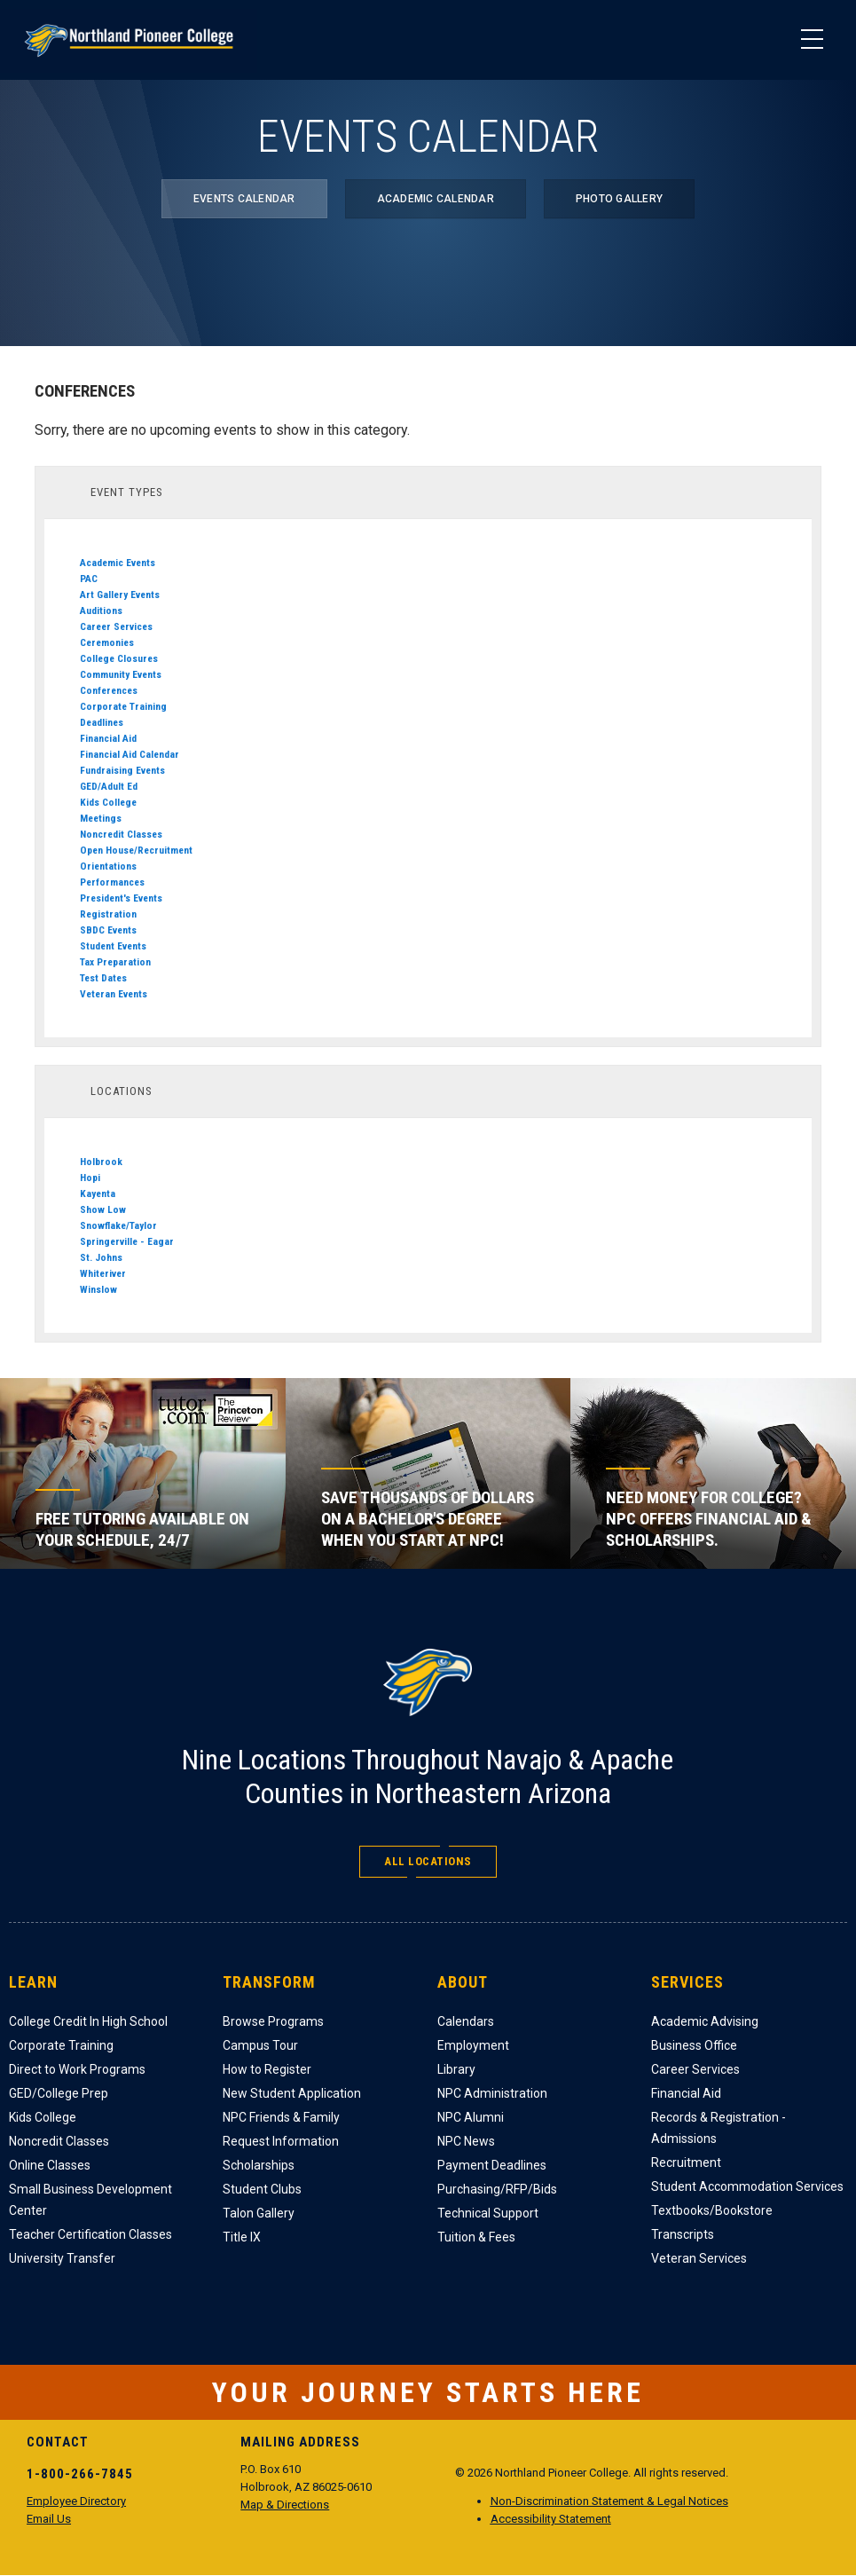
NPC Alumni (470, 2117)
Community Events (120, 674)
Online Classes (49, 2165)
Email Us (49, 2518)
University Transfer (62, 2258)
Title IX (242, 2237)
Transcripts (682, 2234)
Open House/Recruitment (136, 850)
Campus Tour (260, 2045)
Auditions (101, 610)
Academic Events (117, 562)
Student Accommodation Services (747, 2186)
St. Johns (101, 1257)
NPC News (466, 2141)
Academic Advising (704, 2021)
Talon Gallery (258, 2213)
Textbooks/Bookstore (712, 2210)
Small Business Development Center (90, 2200)
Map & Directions (284, 2504)
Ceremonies (107, 642)
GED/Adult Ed (108, 786)
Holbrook (101, 1161)
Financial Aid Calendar (129, 754)
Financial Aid (108, 738)
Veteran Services (699, 2258)
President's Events (121, 898)
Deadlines (101, 722)
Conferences (108, 690)
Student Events (113, 946)
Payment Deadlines (491, 2165)
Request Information (281, 2141)
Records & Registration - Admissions (718, 2128)
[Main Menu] (811, 40)
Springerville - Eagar (127, 1241)
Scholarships (258, 2165)
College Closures (119, 658)
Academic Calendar (435, 199)
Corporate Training (123, 706)
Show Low (103, 1209)
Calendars (465, 2021)
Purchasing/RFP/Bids (497, 2189)
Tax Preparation (115, 962)
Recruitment (686, 2162)
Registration (108, 914)
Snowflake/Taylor (118, 1225)
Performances (112, 882)
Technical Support (487, 2213)
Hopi (90, 1177)
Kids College (108, 802)
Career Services (116, 626)
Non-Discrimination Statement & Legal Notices (609, 2501)
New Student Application (292, 2093)
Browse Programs (273, 2021)
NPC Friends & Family (281, 2117)
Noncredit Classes (121, 834)
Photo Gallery (619, 199)
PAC (89, 578)
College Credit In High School (88, 2021)
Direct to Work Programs (77, 2069)
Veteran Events (113, 994)
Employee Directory (76, 2501)
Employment (473, 2045)
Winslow (98, 1289)
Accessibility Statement (551, 2518)
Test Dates (103, 978)
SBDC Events (108, 930)
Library (456, 2069)
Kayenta (97, 1193)
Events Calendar (244, 199)
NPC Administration (492, 2093)
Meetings (101, 818)
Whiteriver (103, 1273)
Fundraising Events (122, 770)
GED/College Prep (58, 2093)
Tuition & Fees (476, 2237)
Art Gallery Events (120, 594)
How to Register (267, 2069)
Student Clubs (262, 2189)
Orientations (108, 866)
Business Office (694, 2045)
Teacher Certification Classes (90, 2234)
